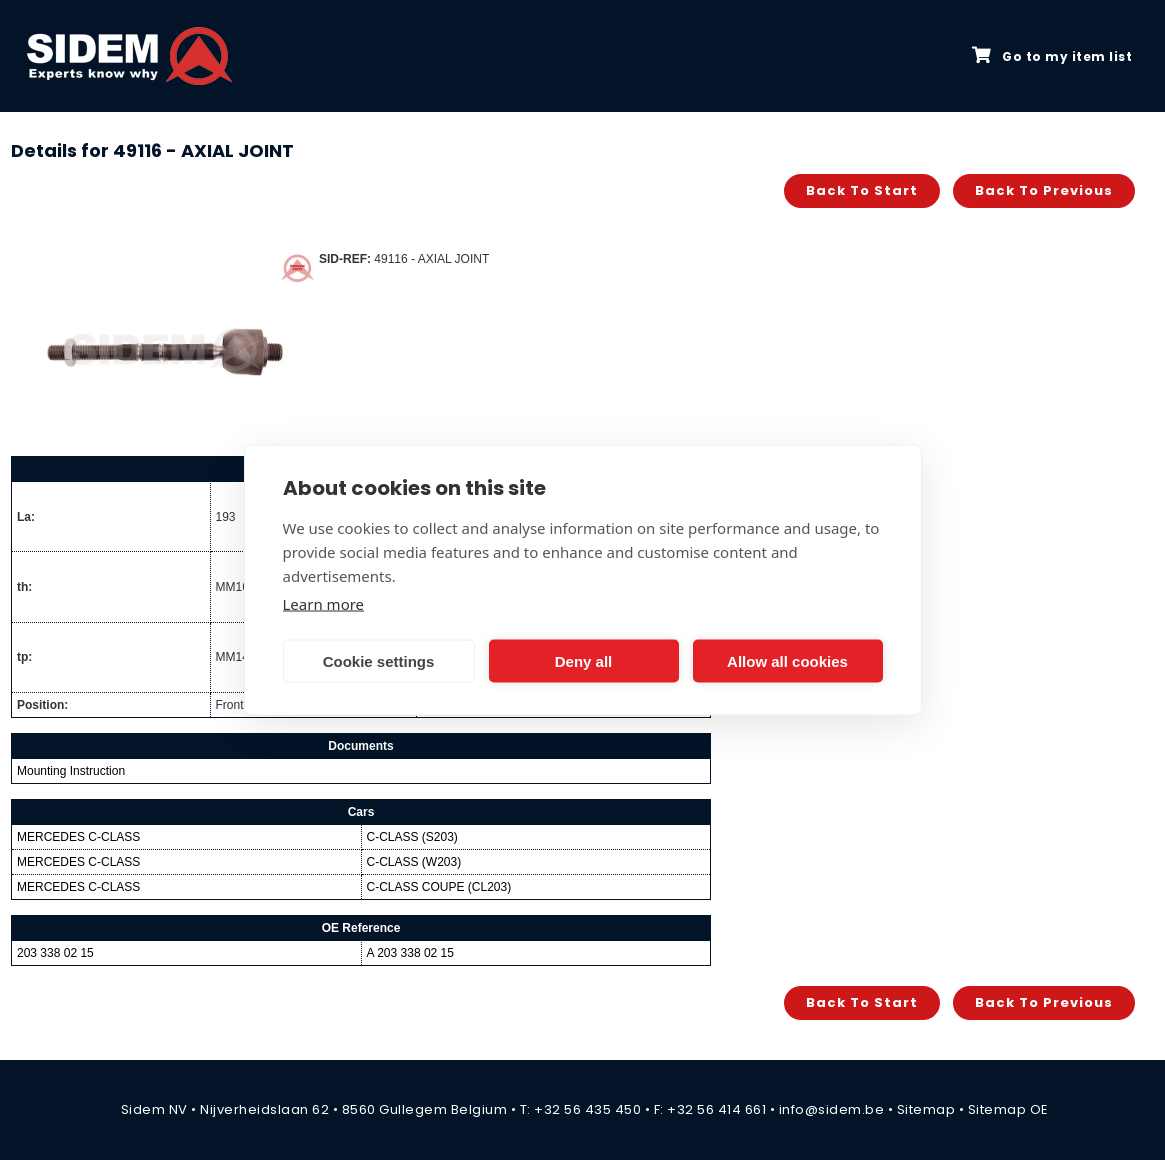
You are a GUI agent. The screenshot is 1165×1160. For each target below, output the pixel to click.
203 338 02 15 (55, 953)
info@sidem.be (832, 1109)
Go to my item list (1052, 56)
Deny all (584, 660)
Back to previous (1044, 190)
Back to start (862, 190)
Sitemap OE (1008, 1109)
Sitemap (926, 1109)
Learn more (324, 604)
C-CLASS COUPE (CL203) (439, 887)
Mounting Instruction (71, 771)
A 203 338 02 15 (410, 953)
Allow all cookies (787, 660)
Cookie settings (379, 660)
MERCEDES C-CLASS (78, 837)
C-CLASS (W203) (414, 862)
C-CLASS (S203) (412, 837)
